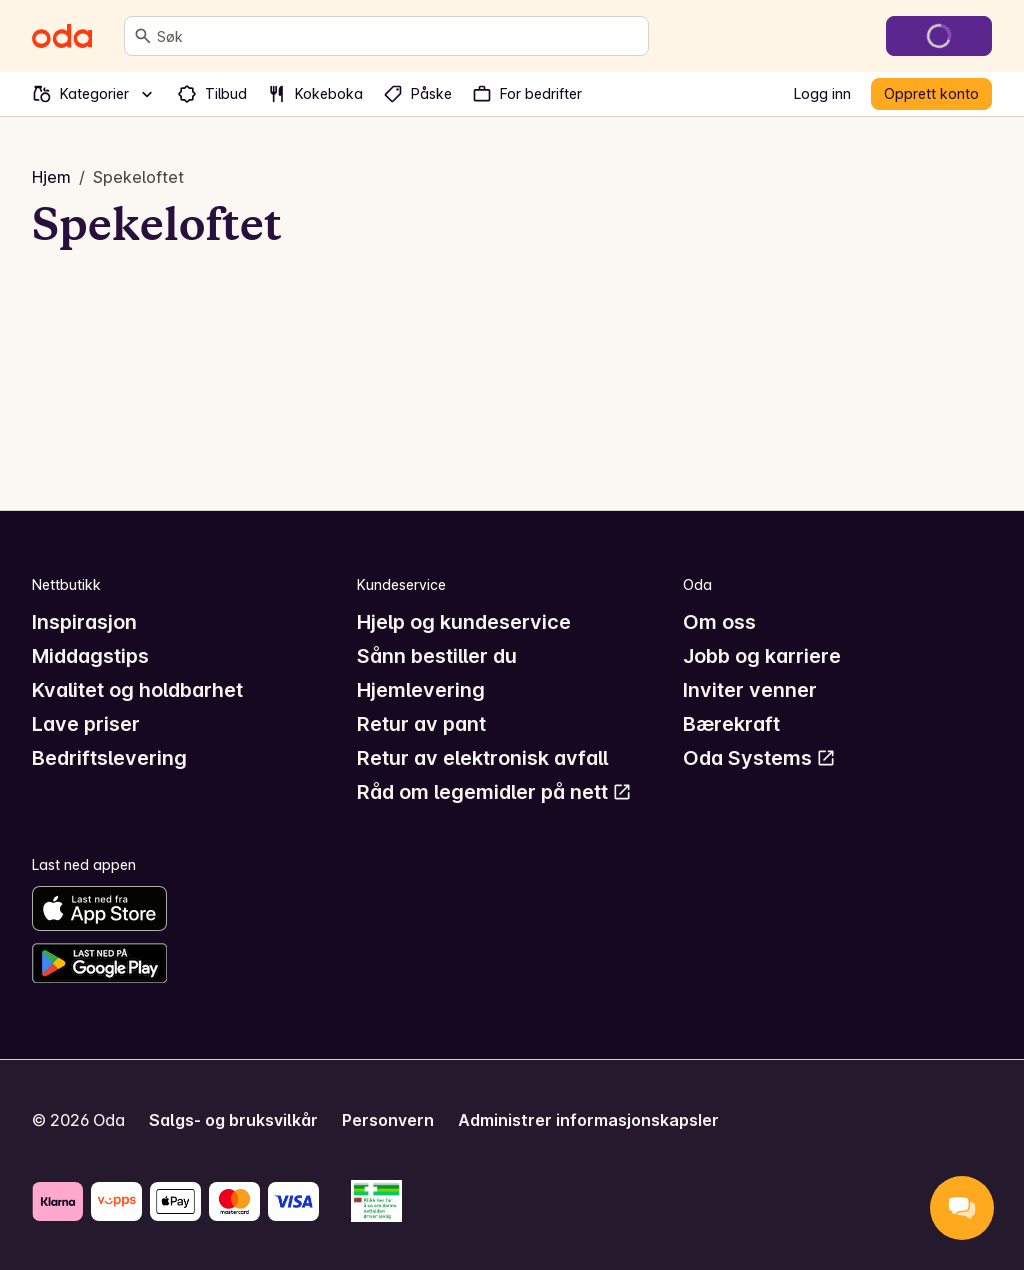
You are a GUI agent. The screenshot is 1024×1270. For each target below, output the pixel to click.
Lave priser (86, 724)
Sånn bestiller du (437, 656)
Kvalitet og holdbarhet (137, 690)
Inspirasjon (84, 622)
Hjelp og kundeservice (464, 622)
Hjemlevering (421, 690)
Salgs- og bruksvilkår (233, 1120)
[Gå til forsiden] (62, 36)
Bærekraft (731, 724)
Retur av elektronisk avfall (482, 758)
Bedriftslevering (109, 758)
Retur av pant (421, 724)
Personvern (388, 1120)
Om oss (719, 622)
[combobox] (398, 36)
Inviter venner (750, 690)
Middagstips (90, 656)
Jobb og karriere (762, 656)
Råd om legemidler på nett (494, 792)
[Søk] (143, 36)
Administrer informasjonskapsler (588, 1120)
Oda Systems (759, 758)
